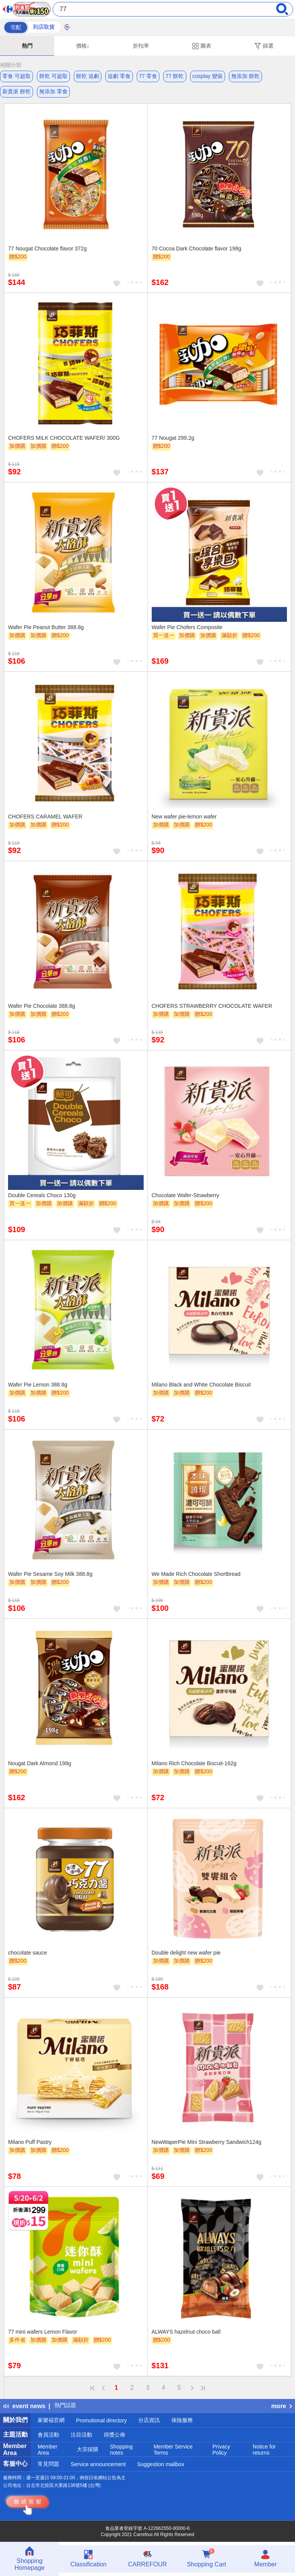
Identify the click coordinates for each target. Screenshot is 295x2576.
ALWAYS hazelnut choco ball (186, 2332)
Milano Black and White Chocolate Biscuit (201, 1385)
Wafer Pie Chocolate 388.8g (41, 1006)
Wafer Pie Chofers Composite (187, 627)
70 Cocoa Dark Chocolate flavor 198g (196, 248)
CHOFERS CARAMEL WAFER (45, 816)
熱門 (27, 46)
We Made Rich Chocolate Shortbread (196, 1574)
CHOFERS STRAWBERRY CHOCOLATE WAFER (212, 1006)
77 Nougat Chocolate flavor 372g (47, 248)
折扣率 (141, 46)
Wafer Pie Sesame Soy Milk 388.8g (50, 1574)
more (281, 2406)
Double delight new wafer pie (186, 1953)
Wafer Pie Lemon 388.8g (37, 1385)
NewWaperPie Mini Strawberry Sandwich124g (207, 2142)
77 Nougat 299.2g (173, 438)
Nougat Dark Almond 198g (39, 1763)
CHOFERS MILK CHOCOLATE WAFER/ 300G (64, 438)
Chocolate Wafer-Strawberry (185, 1195)
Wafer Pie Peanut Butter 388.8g (46, 627)
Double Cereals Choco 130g (42, 1195)
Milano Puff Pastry (29, 2142)
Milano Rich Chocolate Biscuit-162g (194, 1763)
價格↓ (82, 46)
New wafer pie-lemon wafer (184, 816)
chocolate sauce (27, 1953)
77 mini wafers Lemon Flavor (42, 2332)
